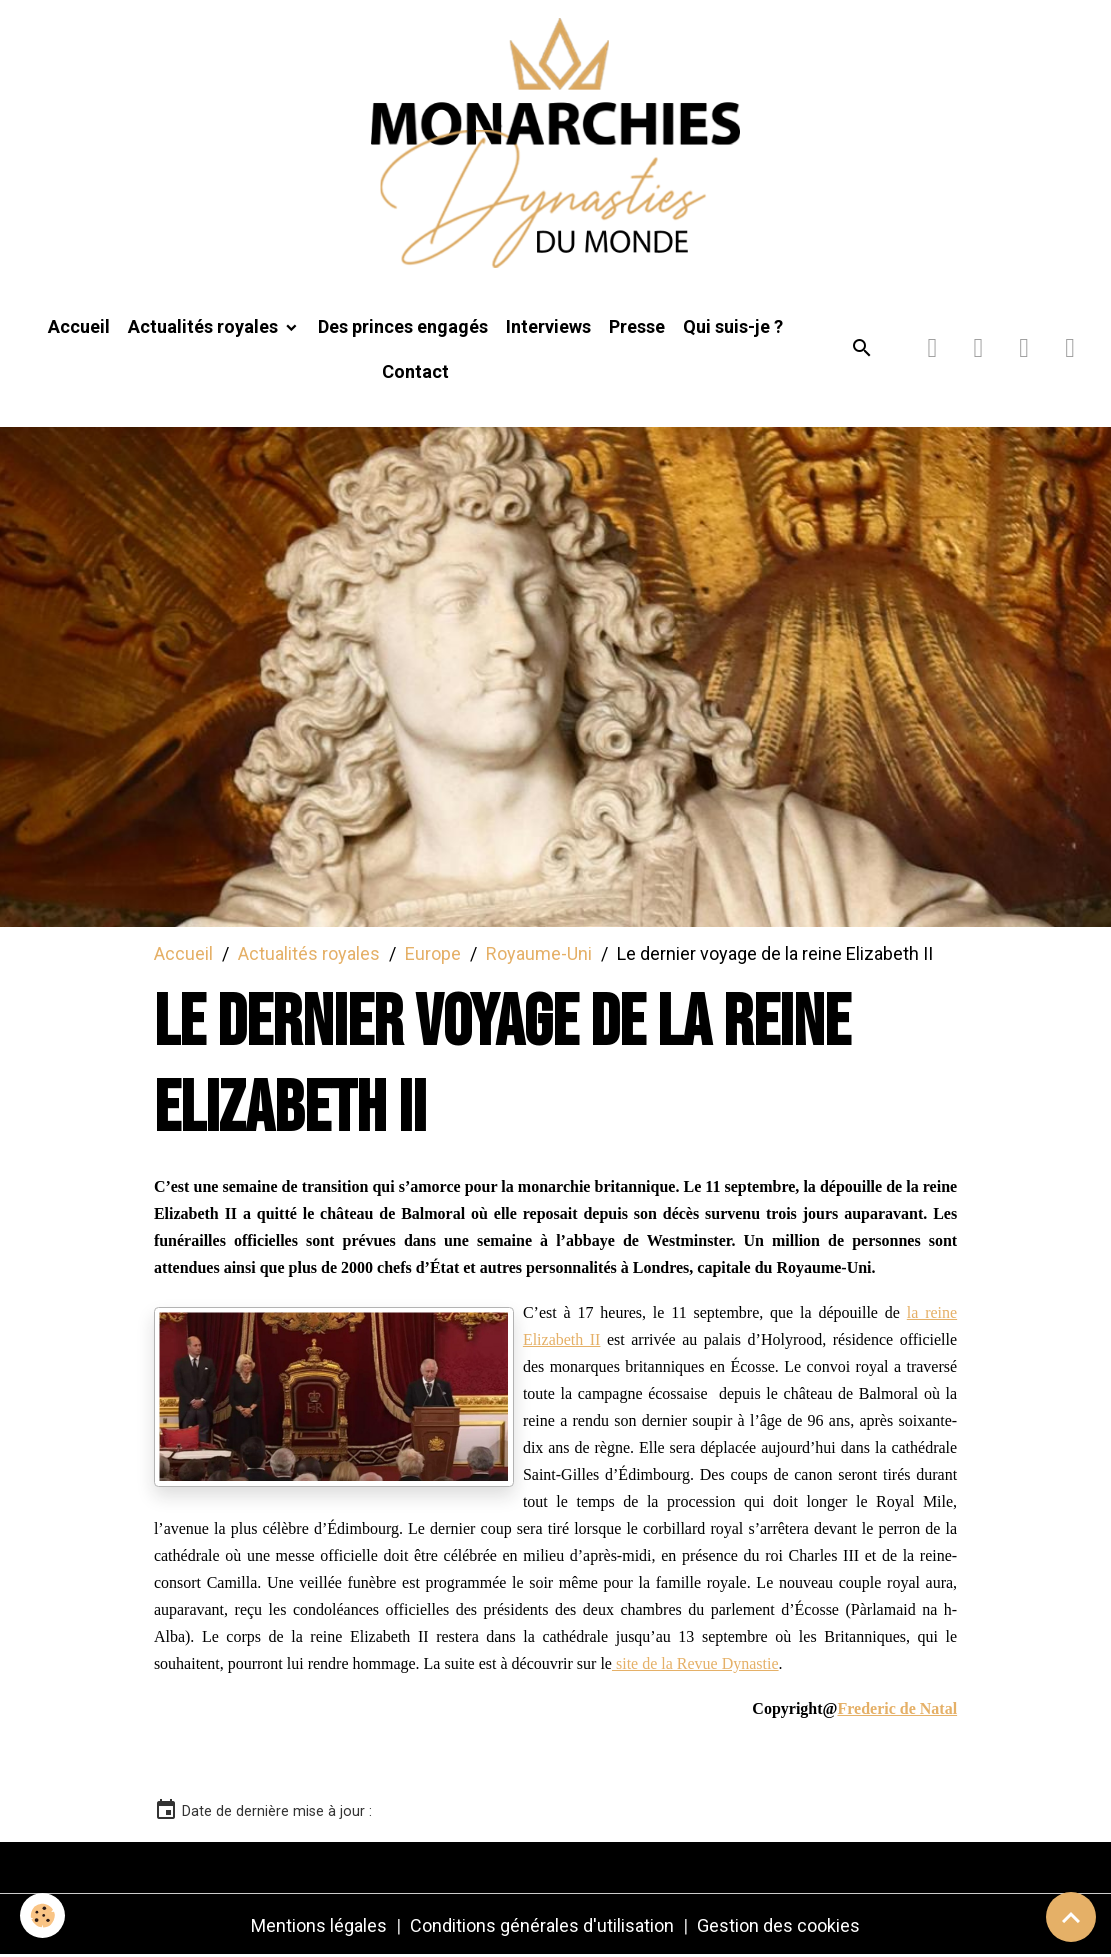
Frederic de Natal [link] (897, 1708)
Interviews (548, 326)
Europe (433, 953)
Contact (415, 371)
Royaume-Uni (539, 953)
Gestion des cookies (778, 1925)
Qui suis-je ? (733, 326)
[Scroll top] (1071, 1917)
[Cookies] (42, 1915)
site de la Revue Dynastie (695, 1663)
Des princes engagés (403, 326)
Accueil (79, 326)
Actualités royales (205, 326)
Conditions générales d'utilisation (542, 1925)
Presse (637, 326)
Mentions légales (319, 1925)
